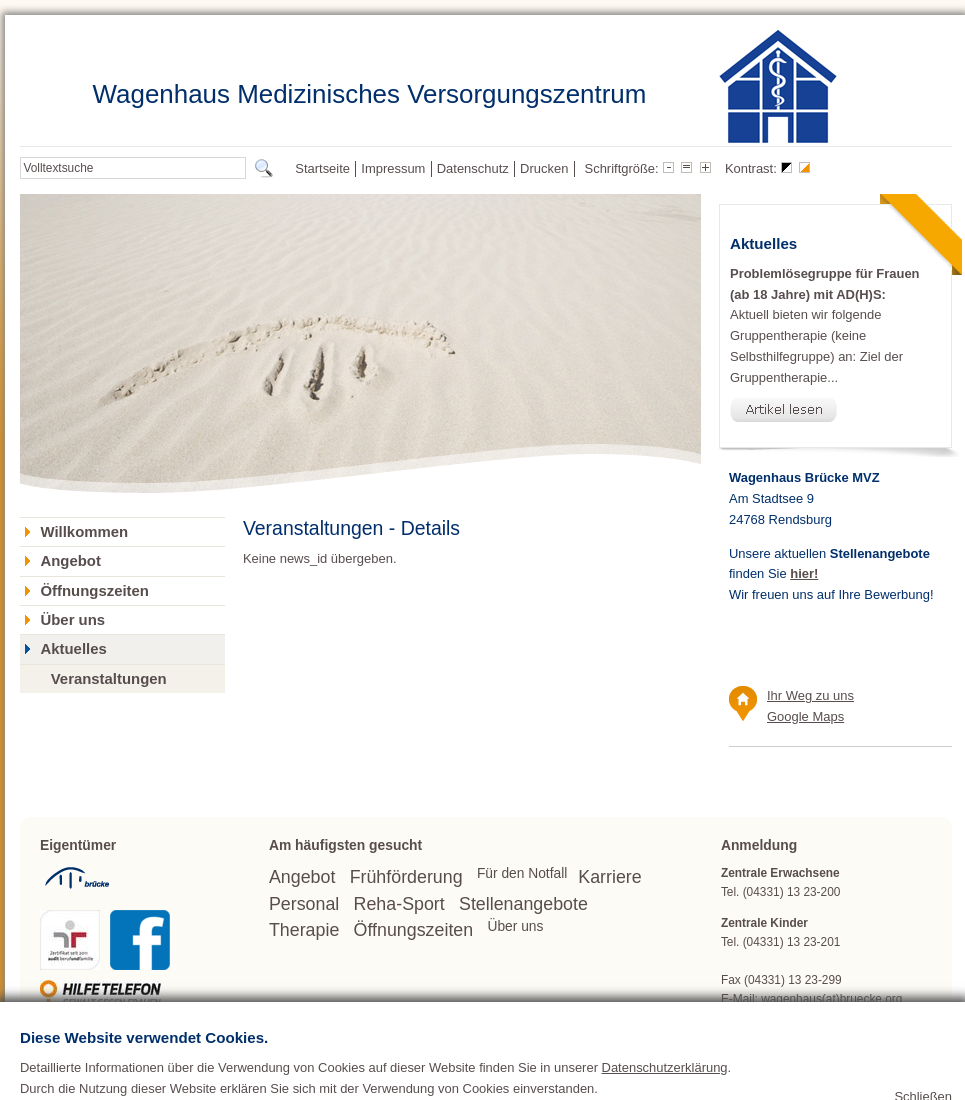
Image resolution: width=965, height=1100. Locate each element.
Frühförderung (406, 877)
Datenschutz (473, 168)
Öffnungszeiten (94, 591)
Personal (304, 904)
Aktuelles (73, 649)
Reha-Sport (399, 904)
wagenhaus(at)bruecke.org (831, 999)
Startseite (322, 168)
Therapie (304, 930)
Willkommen (84, 532)
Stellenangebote (523, 904)
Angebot (70, 561)
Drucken (544, 168)
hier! (804, 573)
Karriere (609, 877)
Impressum (393, 168)
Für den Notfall (522, 873)
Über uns (72, 620)
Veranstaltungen (109, 678)
